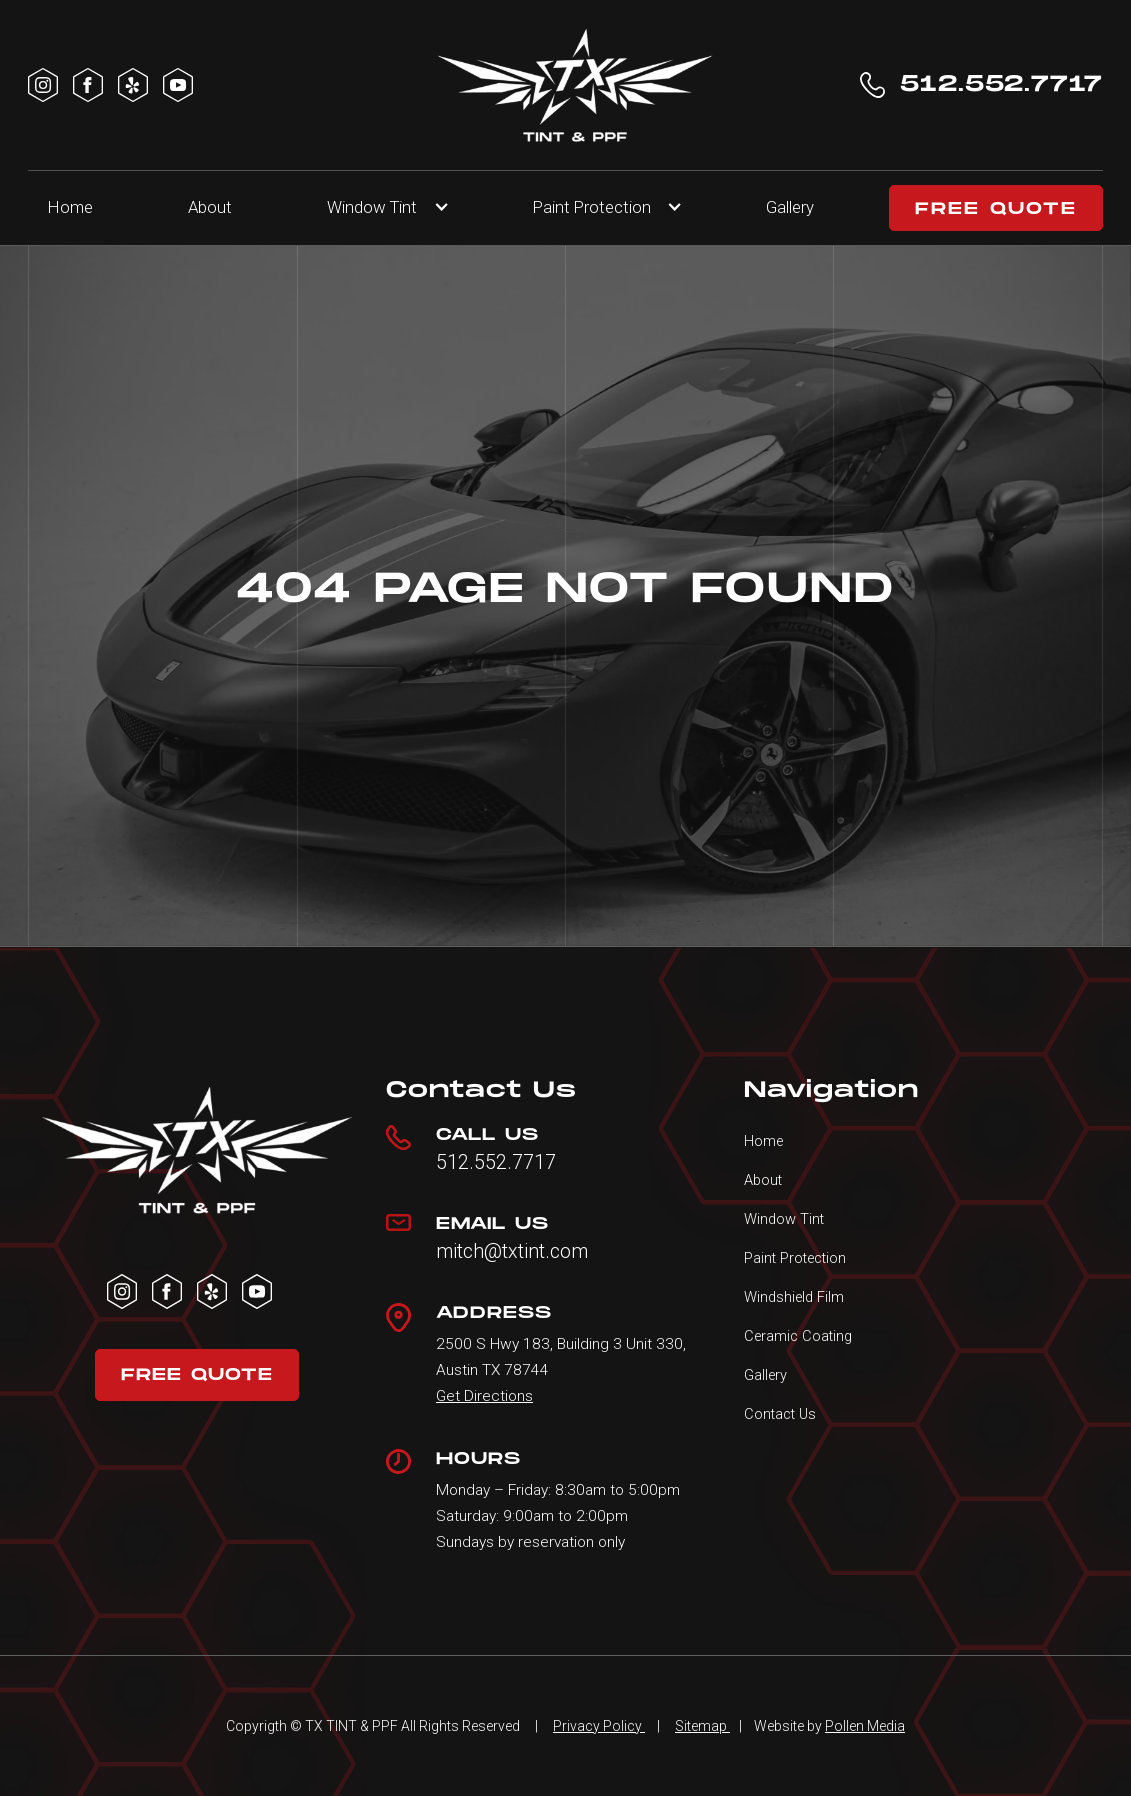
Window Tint (372, 207)
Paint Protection (795, 1258)
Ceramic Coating (798, 1336)
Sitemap (702, 1726)
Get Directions (484, 1396)
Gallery (790, 207)
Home (70, 207)
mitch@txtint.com (512, 1252)
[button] (382, 208)
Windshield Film (794, 1297)
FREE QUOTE (996, 209)
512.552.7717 (496, 1163)
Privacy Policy (599, 1726)
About (210, 207)
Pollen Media (865, 1726)
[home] (575, 85)
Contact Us (780, 1414)
